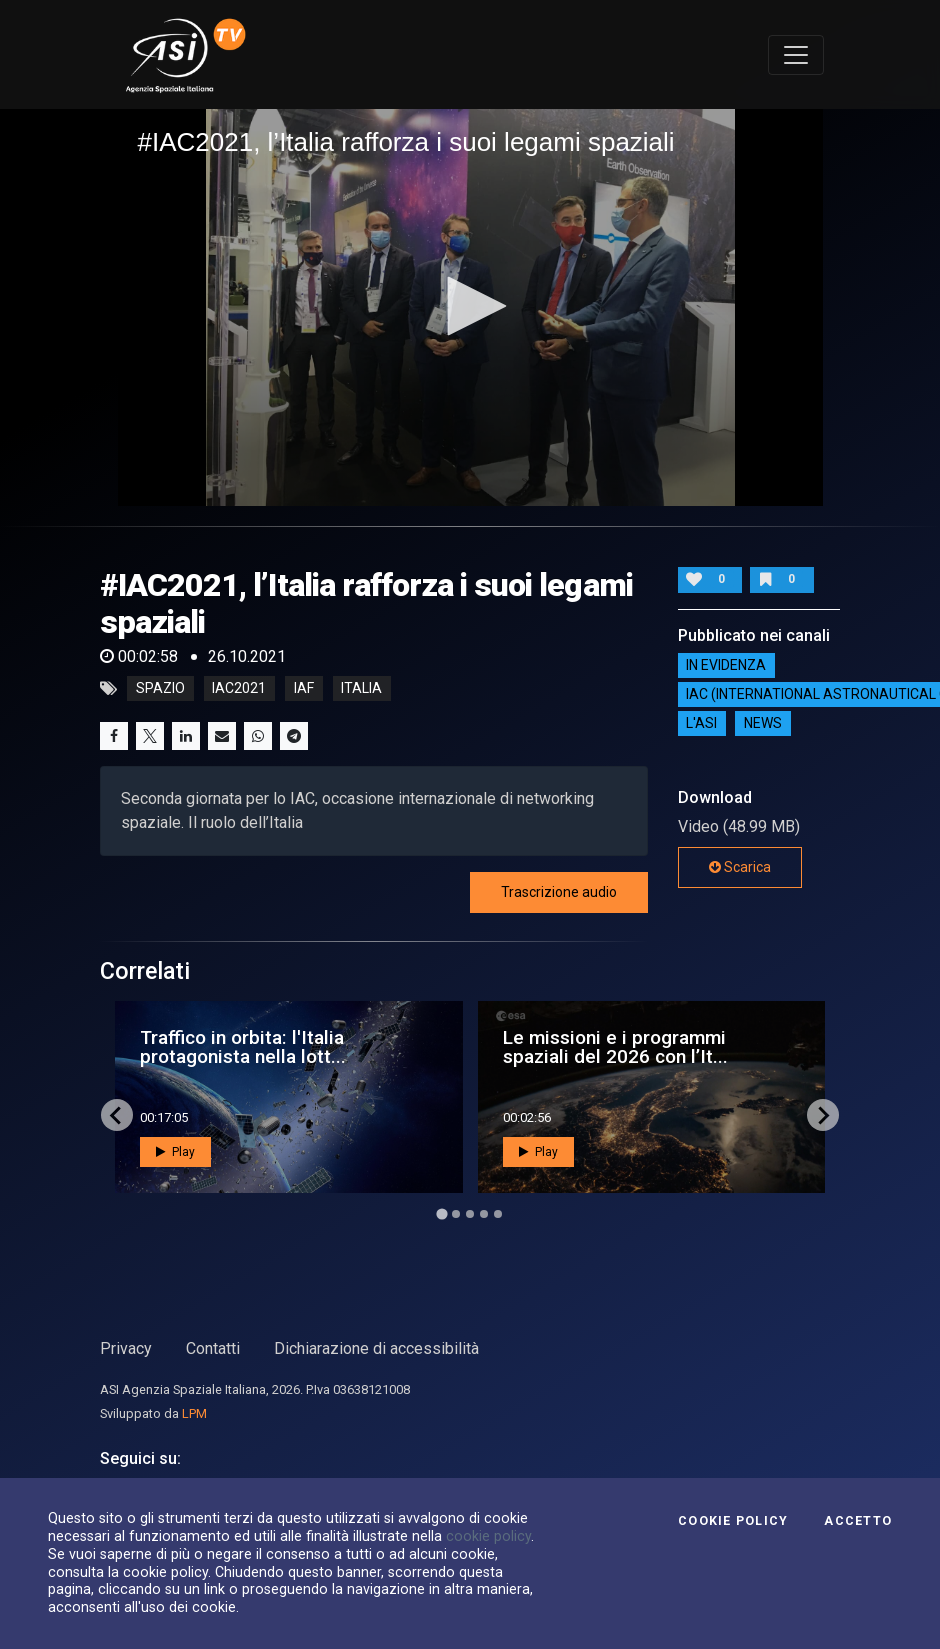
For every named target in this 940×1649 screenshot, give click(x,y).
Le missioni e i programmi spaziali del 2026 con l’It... (615, 1047)
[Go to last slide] (117, 1115)
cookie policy (488, 1536)
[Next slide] (823, 1115)
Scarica (740, 867)
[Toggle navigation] (796, 55)
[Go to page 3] (470, 1214)
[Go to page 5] (498, 1214)
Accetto (858, 1521)
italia (361, 689)
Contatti (213, 1348)
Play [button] (175, 1152)
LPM (194, 1413)
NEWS (763, 723)
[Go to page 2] (456, 1214)
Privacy (126, 1348)
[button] (470, 306)
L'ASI (701, 723)
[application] (470, 307)
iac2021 (239, 689)
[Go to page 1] (441, 1214)
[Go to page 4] (484, 1214)
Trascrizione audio (559, 892)
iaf (304, 689)
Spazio (160, 689)
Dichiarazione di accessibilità (376, 1348)
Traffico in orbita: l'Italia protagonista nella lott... (243, 1047)
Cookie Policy (733, 1521)
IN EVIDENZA (726, 665)
